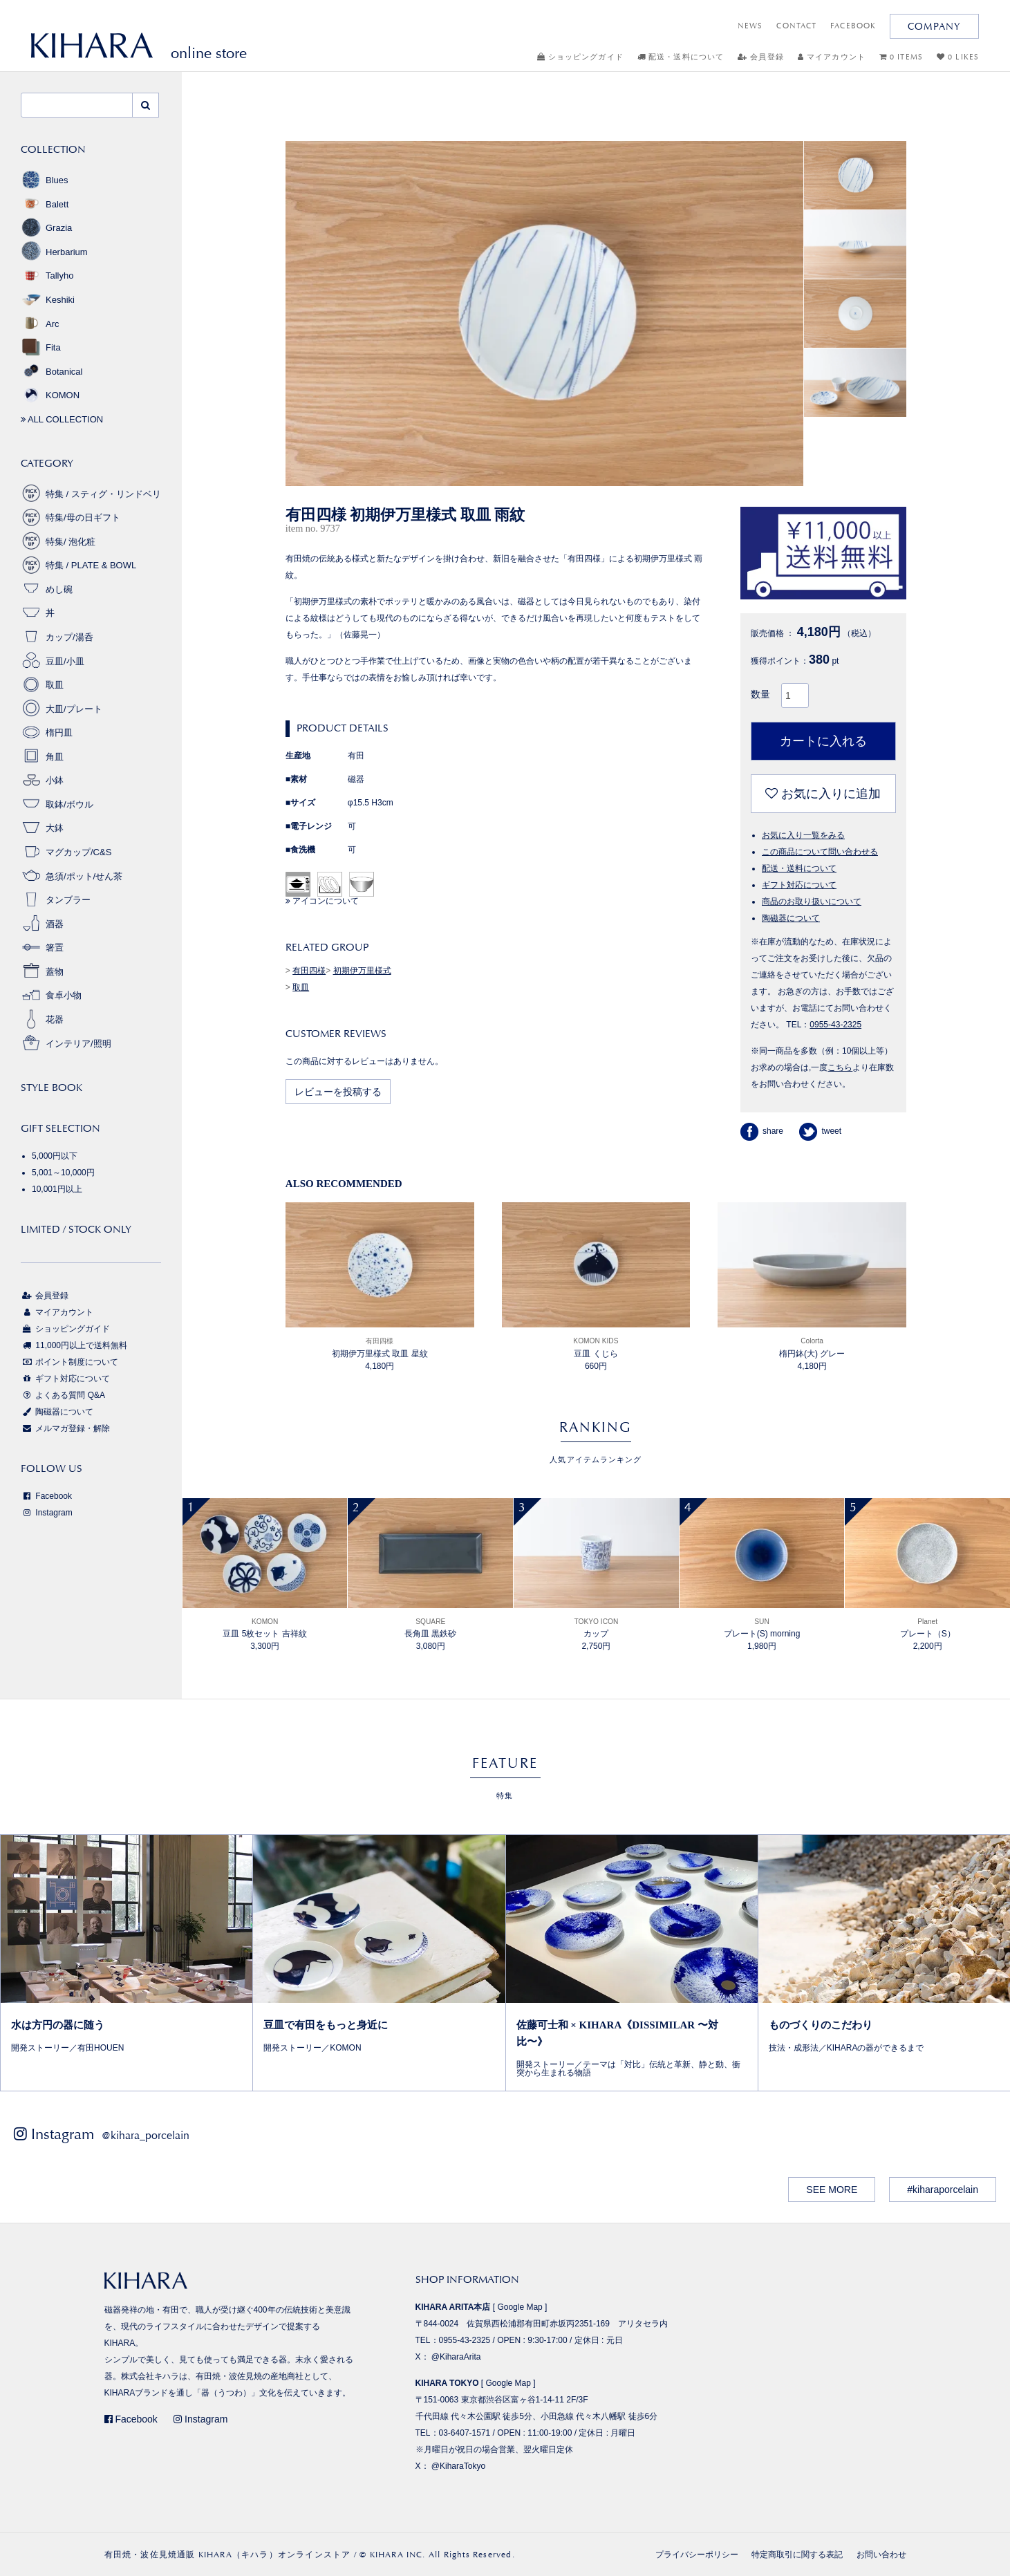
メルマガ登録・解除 (65, 1428)
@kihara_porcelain (145, 2135)
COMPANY (934, 26)
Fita (41, 347)
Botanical (51, 371)
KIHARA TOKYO (447, 2383)
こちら (839, 1067)
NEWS (750, 26)
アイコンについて (322, 901)
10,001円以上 (57, 1189)
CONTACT (796, 26)
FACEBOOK (853, 26)
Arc (40, 324)
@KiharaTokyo (458, 2466)
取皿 (300, 987)
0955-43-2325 (835, 1024)
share (761, 1131)
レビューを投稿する (338, 1091)
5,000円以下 (54, 1156)
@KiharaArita (456, 2357)
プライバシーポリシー (696, 2554)
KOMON (50, 395)
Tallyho (47, 275)
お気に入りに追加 (823, 794)
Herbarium (54, 252)
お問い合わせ (881, 2554)
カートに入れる (823, 741)
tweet (820, 1131)
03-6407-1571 (465, 2433)
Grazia (46, 228)
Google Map (519, 2307)
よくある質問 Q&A (63, 1395)
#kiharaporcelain (942, 2189)
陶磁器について (791, 918)
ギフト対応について (799, 885)
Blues (44, 180)
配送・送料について (680, 57)
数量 (760, 694)
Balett (44, 204)
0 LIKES (958, 57)
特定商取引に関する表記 (797, 2554)
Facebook (46, 1496)
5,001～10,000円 (63, 1172)
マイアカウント (832, 57)
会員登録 (761, 57)
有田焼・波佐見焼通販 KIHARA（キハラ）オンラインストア (227, 2554)
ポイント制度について (69, 1362)
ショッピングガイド (580, 57)
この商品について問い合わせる (820, 852)
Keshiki (48, 300)
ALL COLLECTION (62, 419)
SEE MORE (831, 2189)
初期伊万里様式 (362, 971)
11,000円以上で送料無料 (74, 1345)
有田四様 (309, 971)
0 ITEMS (901, 57)
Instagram (47, 1513)
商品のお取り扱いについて (811, 901)
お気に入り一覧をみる (803, 835)
